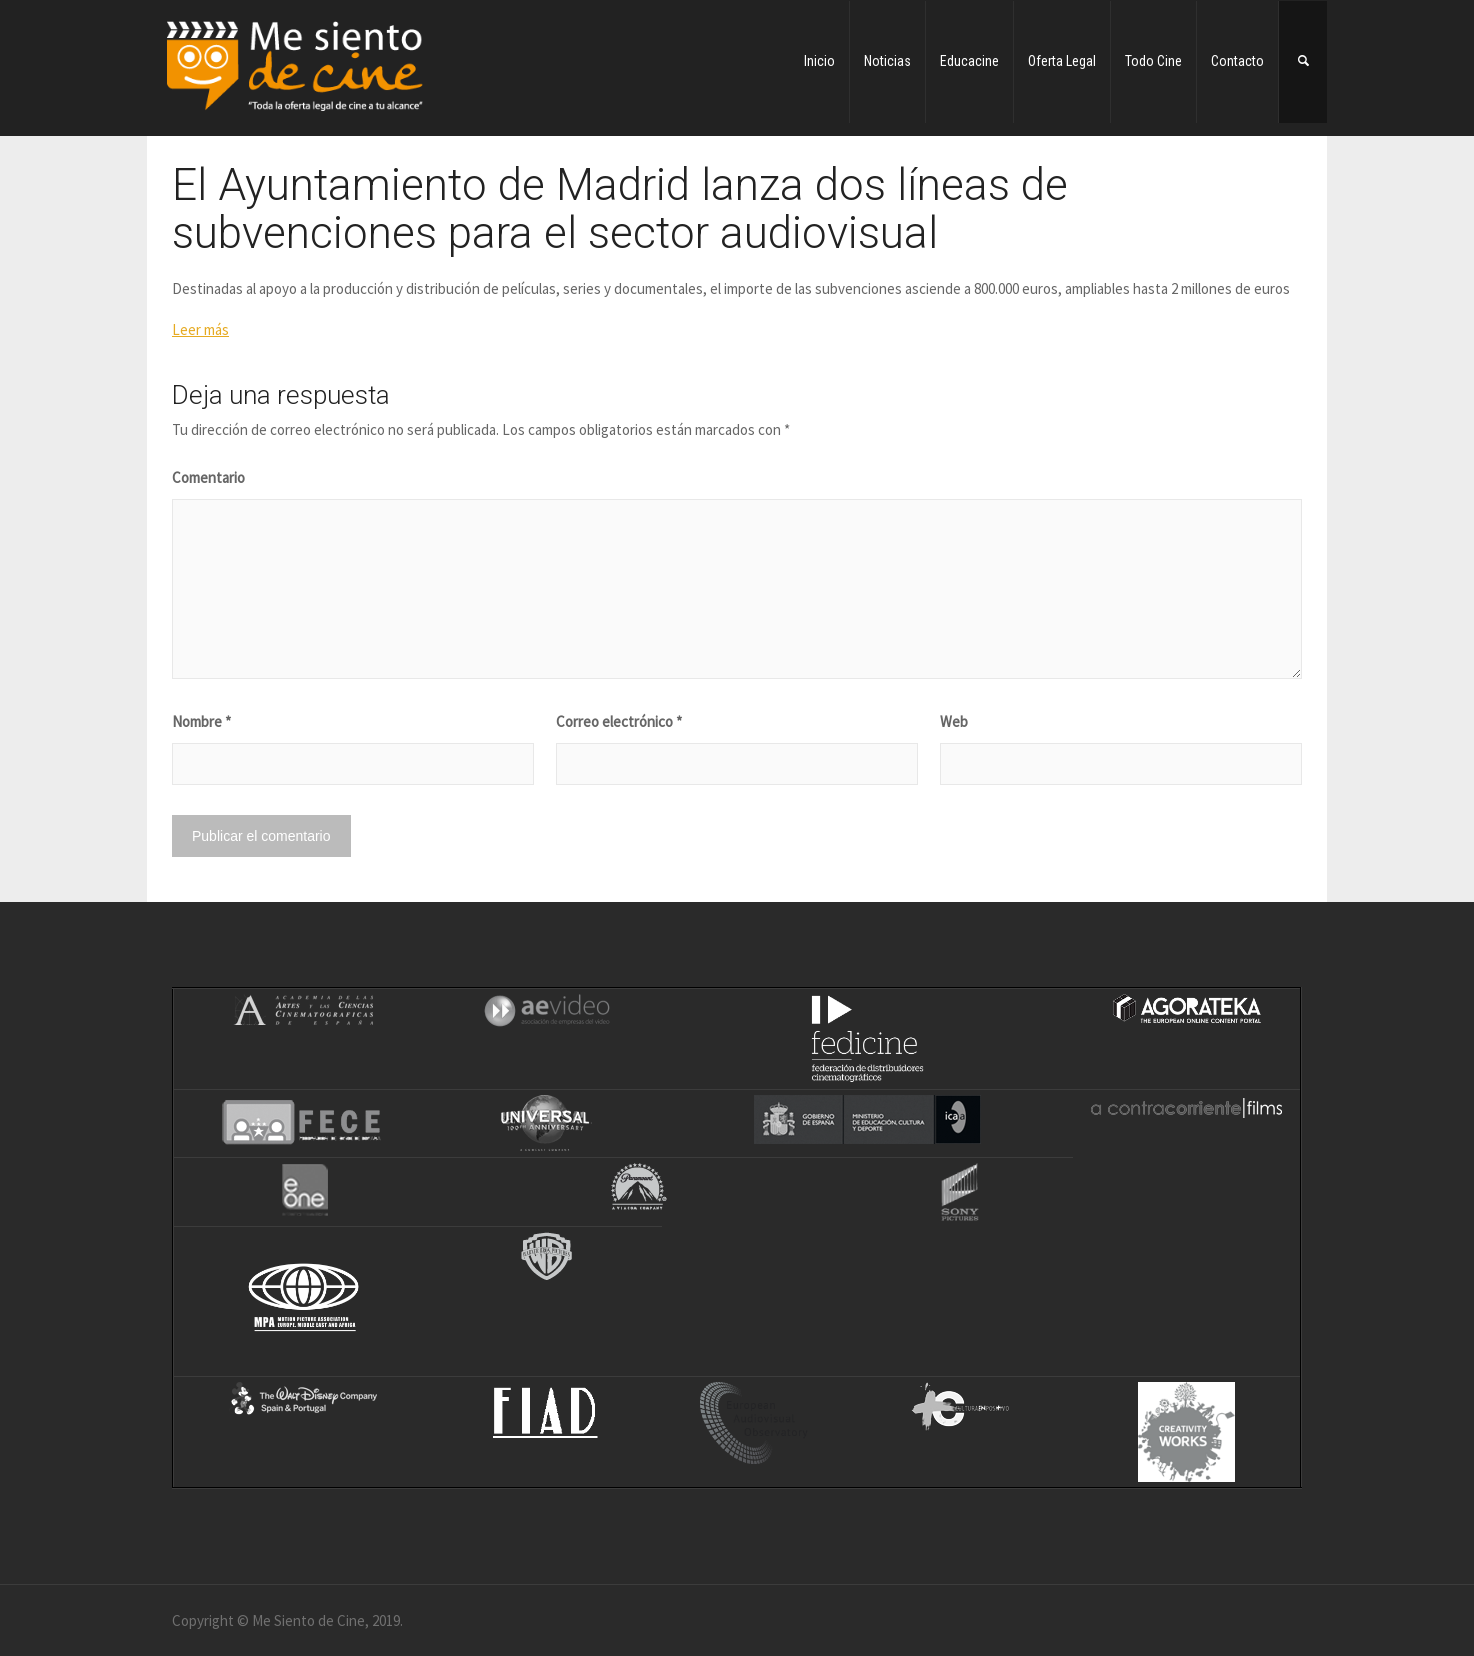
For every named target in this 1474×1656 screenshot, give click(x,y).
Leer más (200, 329)
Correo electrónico (619, 721)
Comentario (208, 477)
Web (954, 721)
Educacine (969, 61)
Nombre (201, 721)
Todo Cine (1153, 61)
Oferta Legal (1062, 61)
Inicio (819, 61)
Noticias (887, 61)
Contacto (1237, 61)
